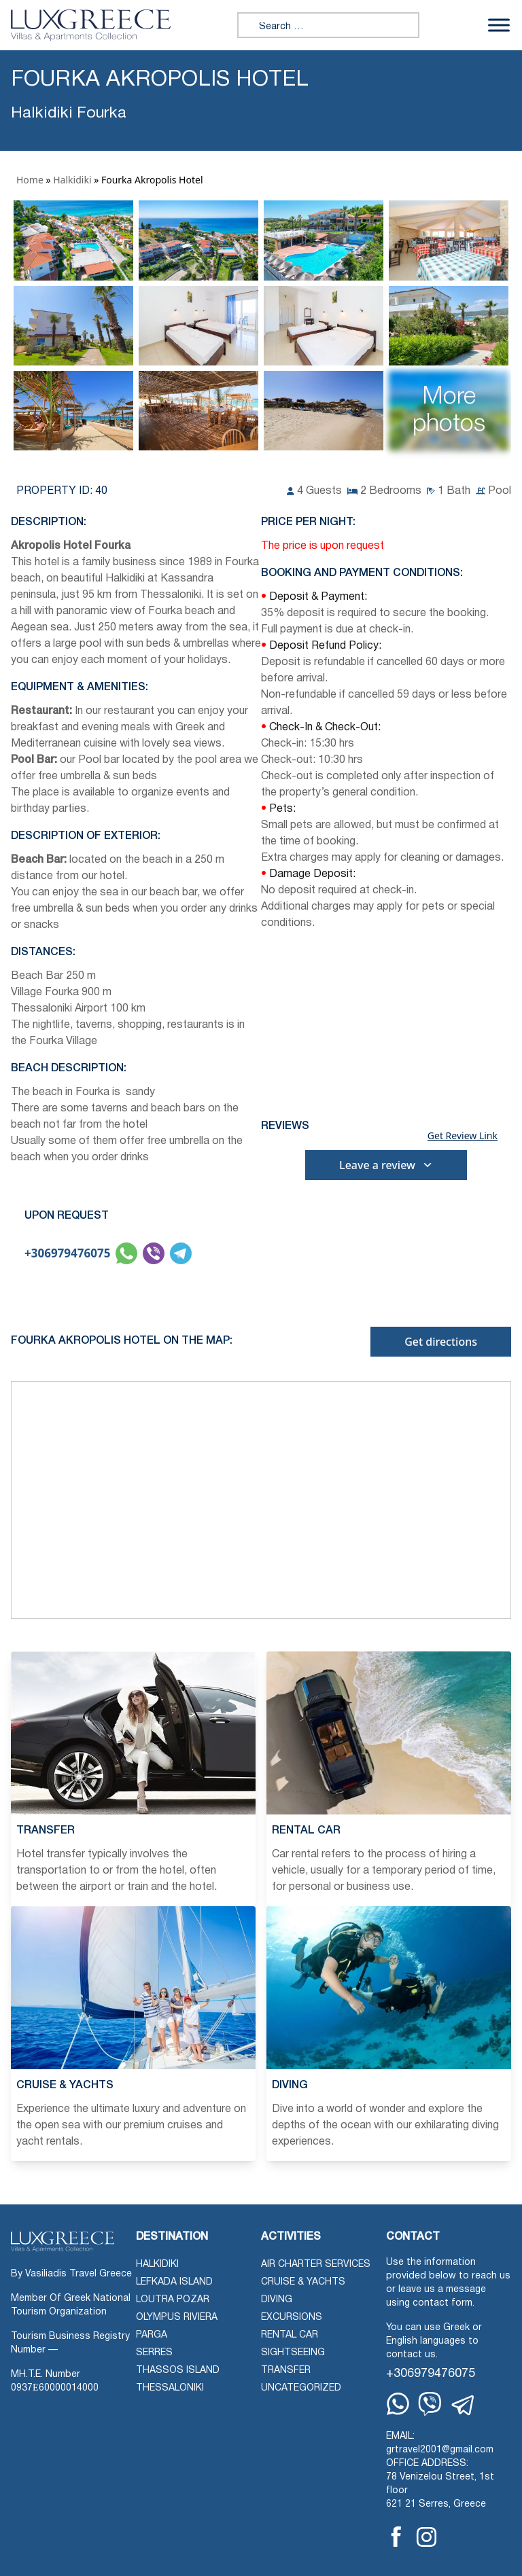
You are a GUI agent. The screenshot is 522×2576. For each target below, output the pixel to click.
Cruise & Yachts (303, 2282)
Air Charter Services (315, 2264)
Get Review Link (463, 1136)
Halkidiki (72, 179)
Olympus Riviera (177, 2317)
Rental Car (289, 2335)
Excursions (291, 2317)
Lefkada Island (174, 2282)
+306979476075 (67, 1253)
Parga (151, 2335)
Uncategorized (301, 2388)
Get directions (440, 1341)
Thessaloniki (170, 2388)
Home (30, 179)
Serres (154, 2352)
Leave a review (386, 1165)
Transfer (286, 2370)
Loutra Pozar (172, 2299)
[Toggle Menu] (499, 24)
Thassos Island (178, 2370)
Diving (276, 2299)
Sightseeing (293, 2352)
